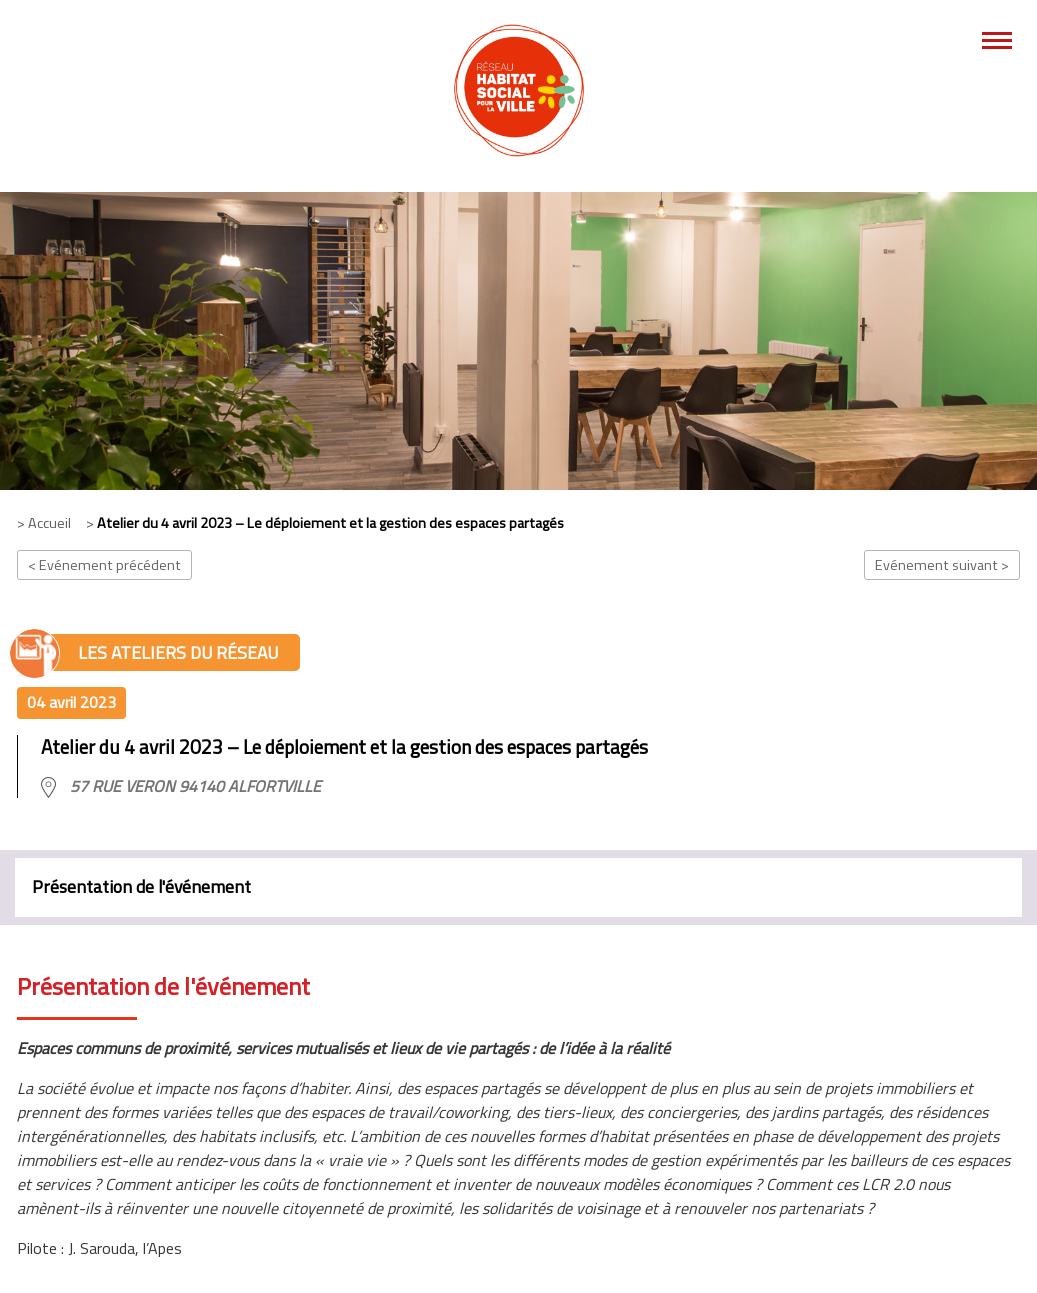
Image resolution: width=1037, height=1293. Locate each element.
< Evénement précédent (104, 565)
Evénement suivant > (942, 565)
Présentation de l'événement (141, 886)
